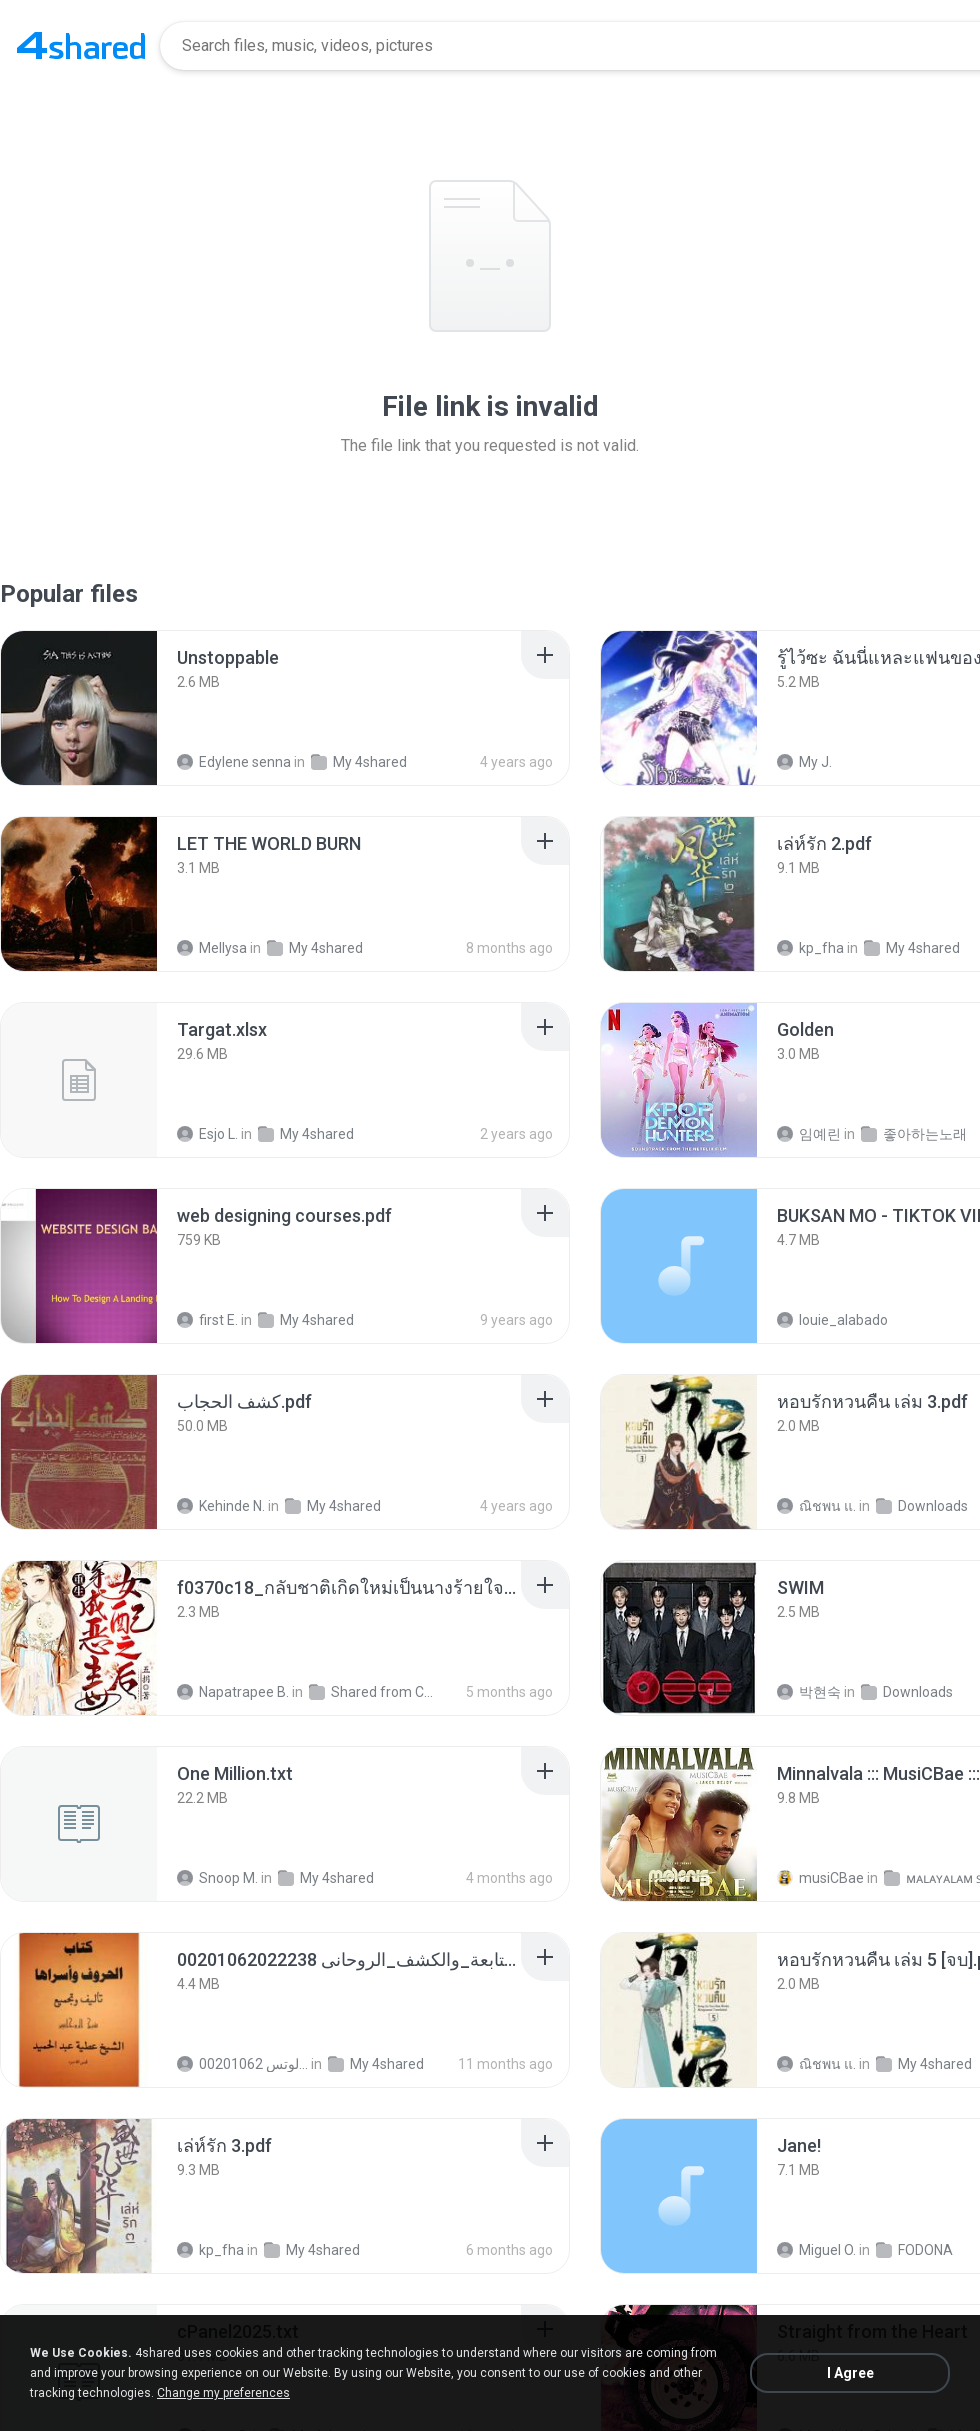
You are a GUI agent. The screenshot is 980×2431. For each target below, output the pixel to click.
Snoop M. (217, 1878)
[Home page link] (81, 46)
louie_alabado (832, 1320)
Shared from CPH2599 (374, 1692)
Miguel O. (816, 2250)
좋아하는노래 (914, 1134)
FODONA (914, 2250)
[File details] (79, 708)
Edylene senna (234, 762)
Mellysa (212, 948)
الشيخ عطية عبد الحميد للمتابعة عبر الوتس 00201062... (242, 2064)
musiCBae (820, 1878)
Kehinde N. (221, 1506)
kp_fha (810, 948)
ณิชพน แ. (816, 1506)
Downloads (922, 1506)
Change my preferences (223, 2393)
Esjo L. (207, 1134)
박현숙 (809, 1692)
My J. (804, 762)
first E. (207, 1320)
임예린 (809, 1134)
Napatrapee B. (233, 1692)
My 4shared (359, 762)
